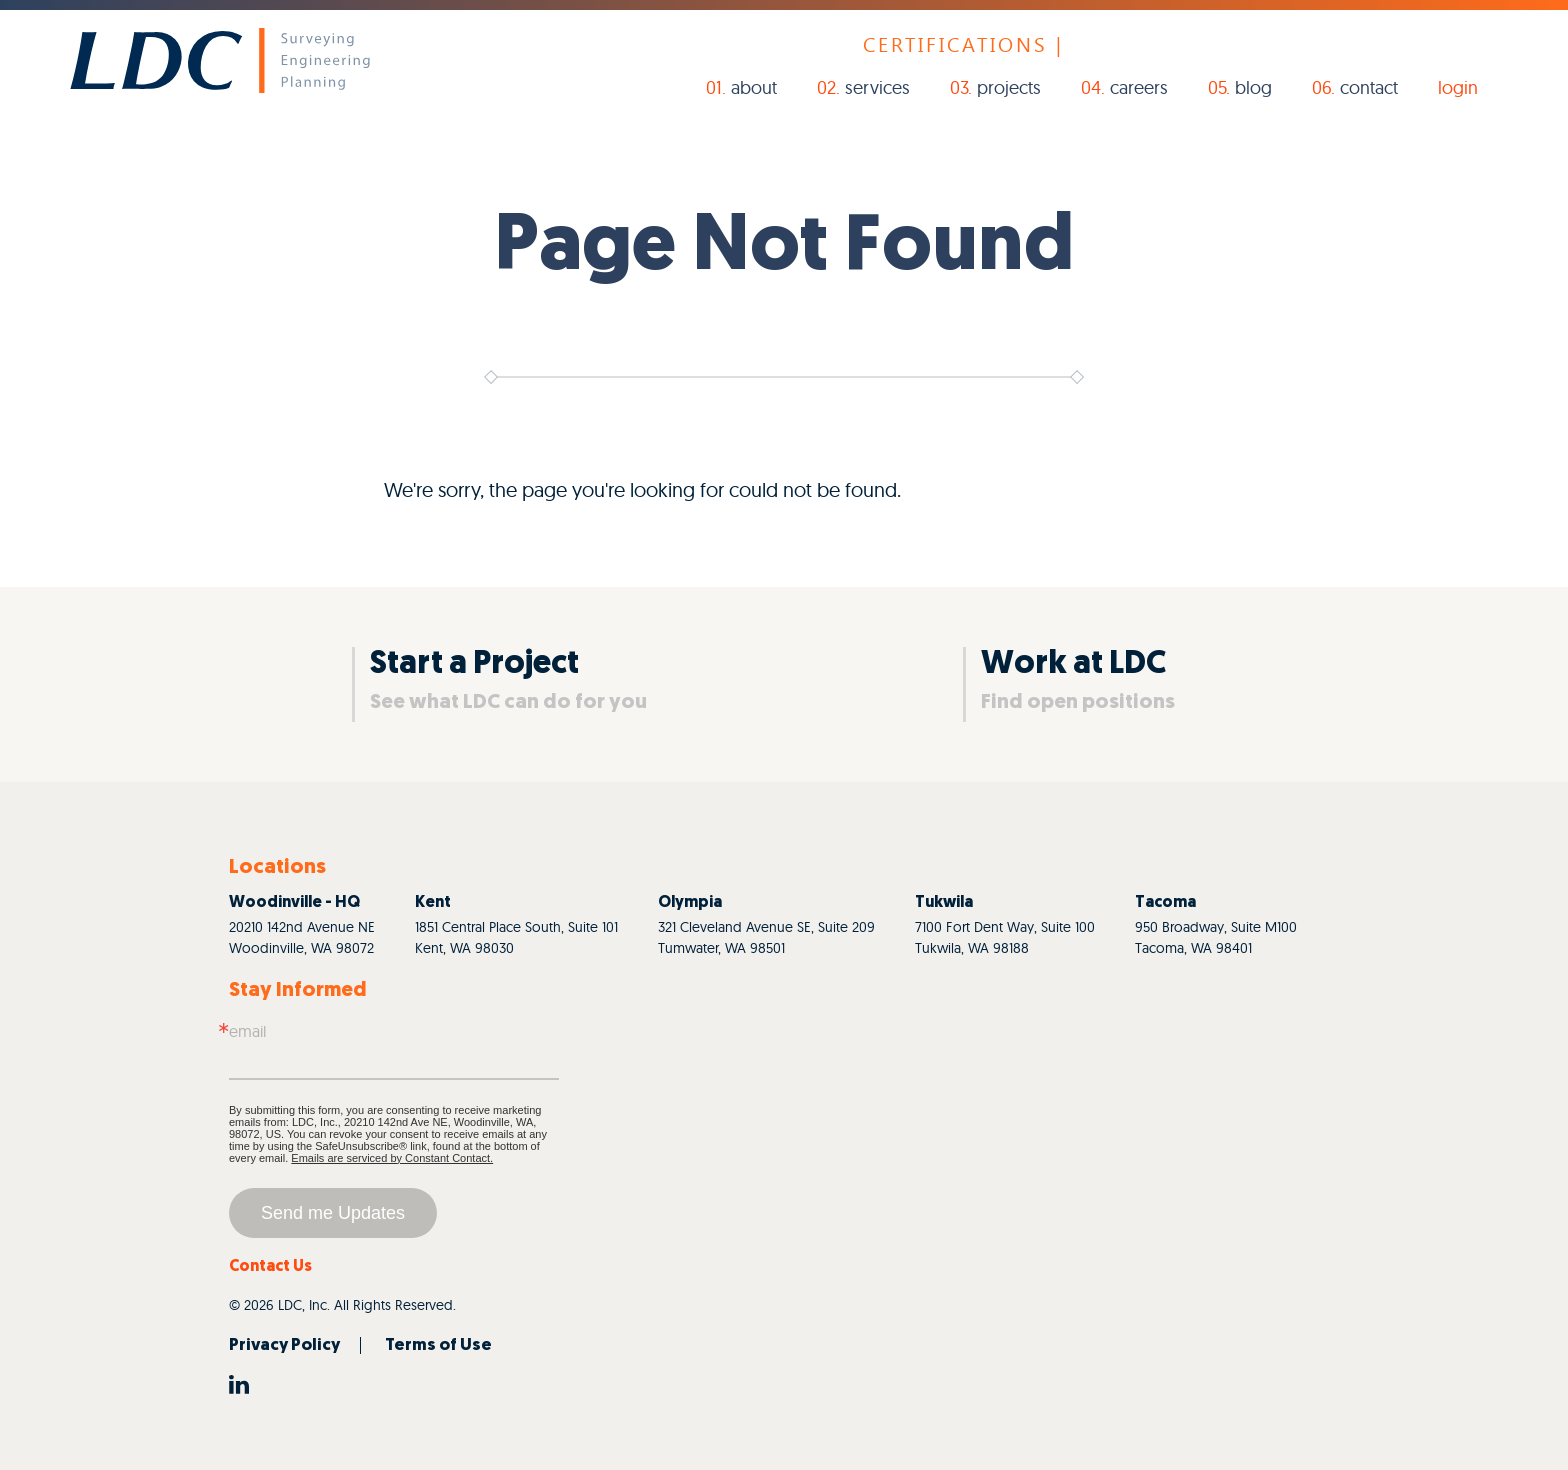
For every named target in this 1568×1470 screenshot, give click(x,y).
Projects (1009, 87)
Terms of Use (438, 1345)
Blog (1253, 87)
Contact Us (270, 1267)
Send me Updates (333, 1213)
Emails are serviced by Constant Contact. (392, 1158)
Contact (1369, 87)
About (754, 87)
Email (247, 1031)
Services (877, 87)
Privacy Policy (284, 1345)
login (1458, 87)
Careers (1139, 87)
